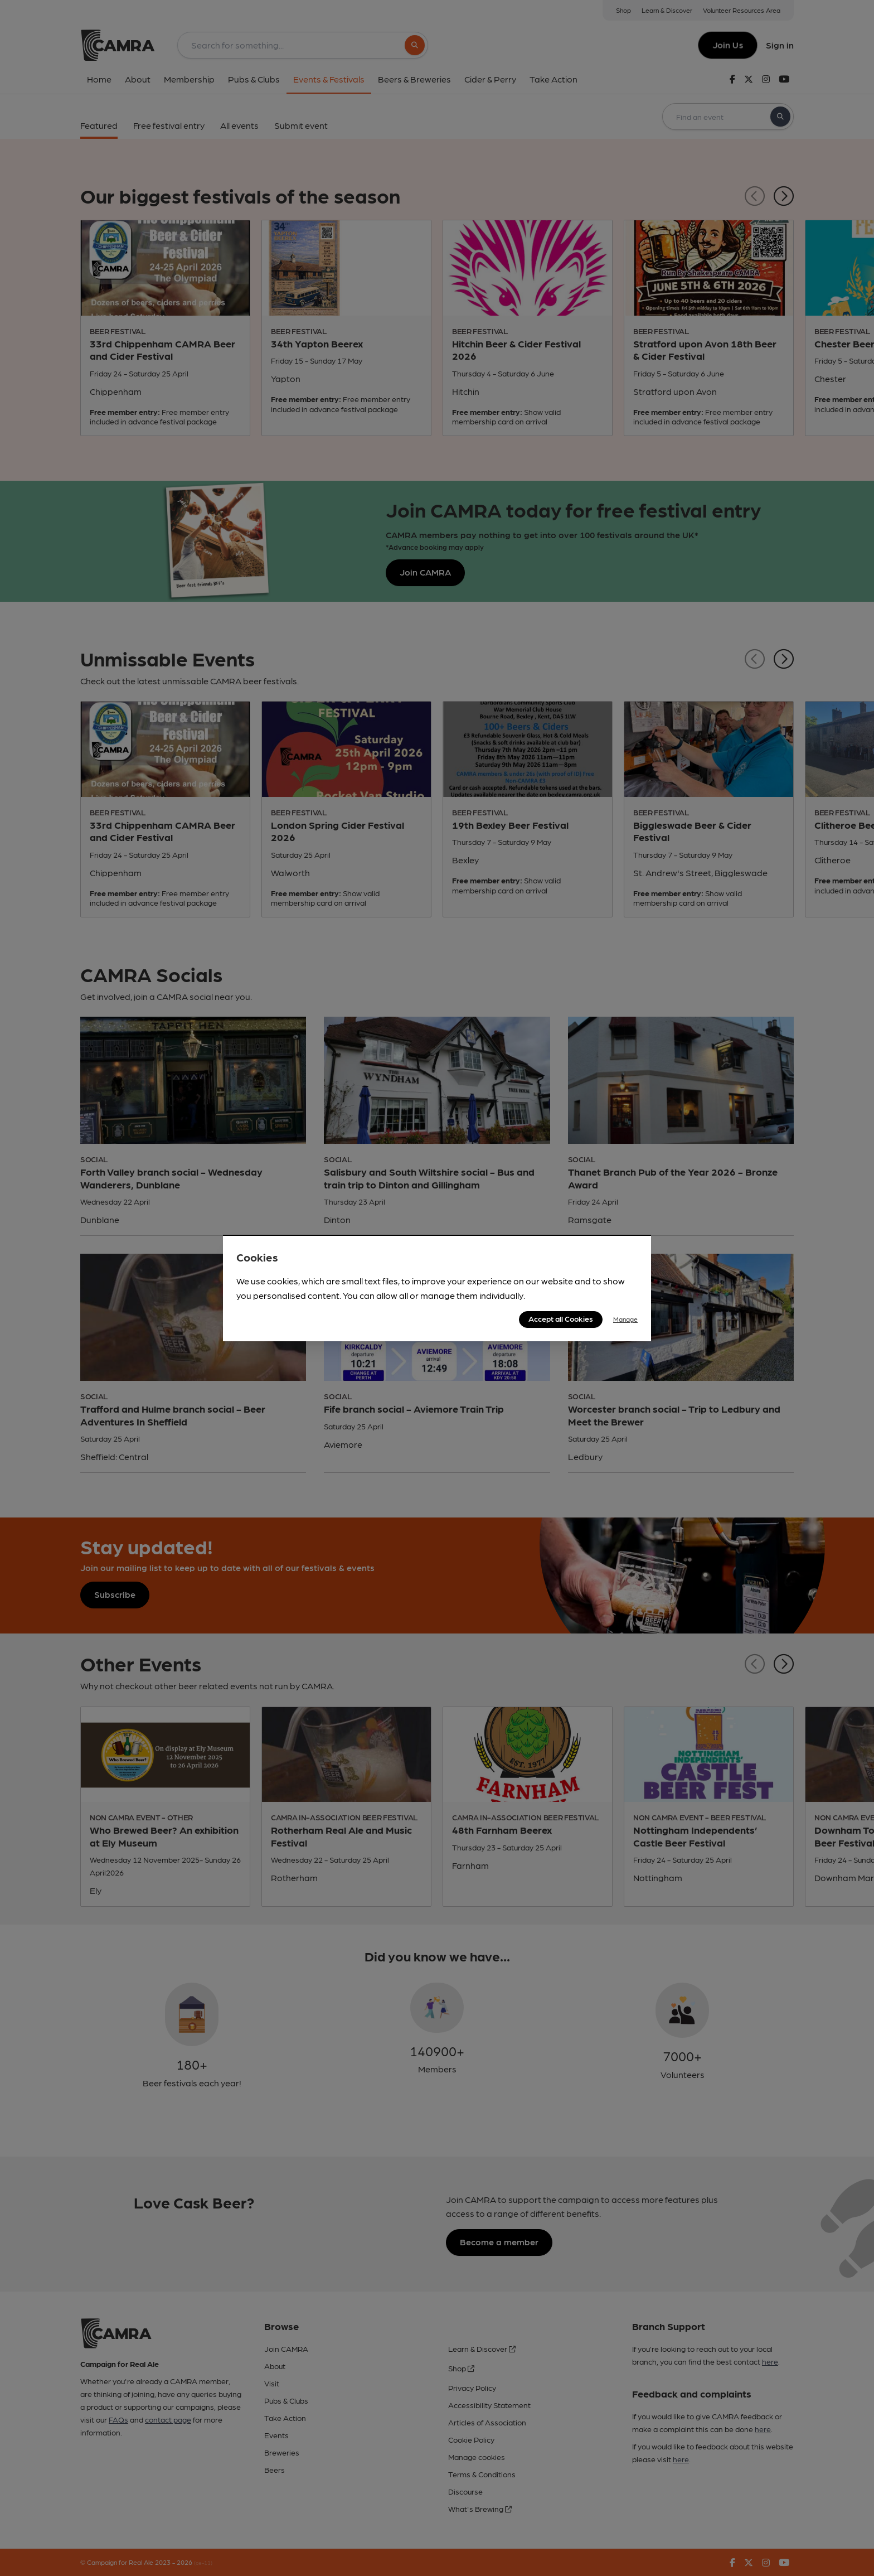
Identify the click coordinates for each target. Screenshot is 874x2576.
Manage (625, 1319)
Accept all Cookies (560, 1318)
